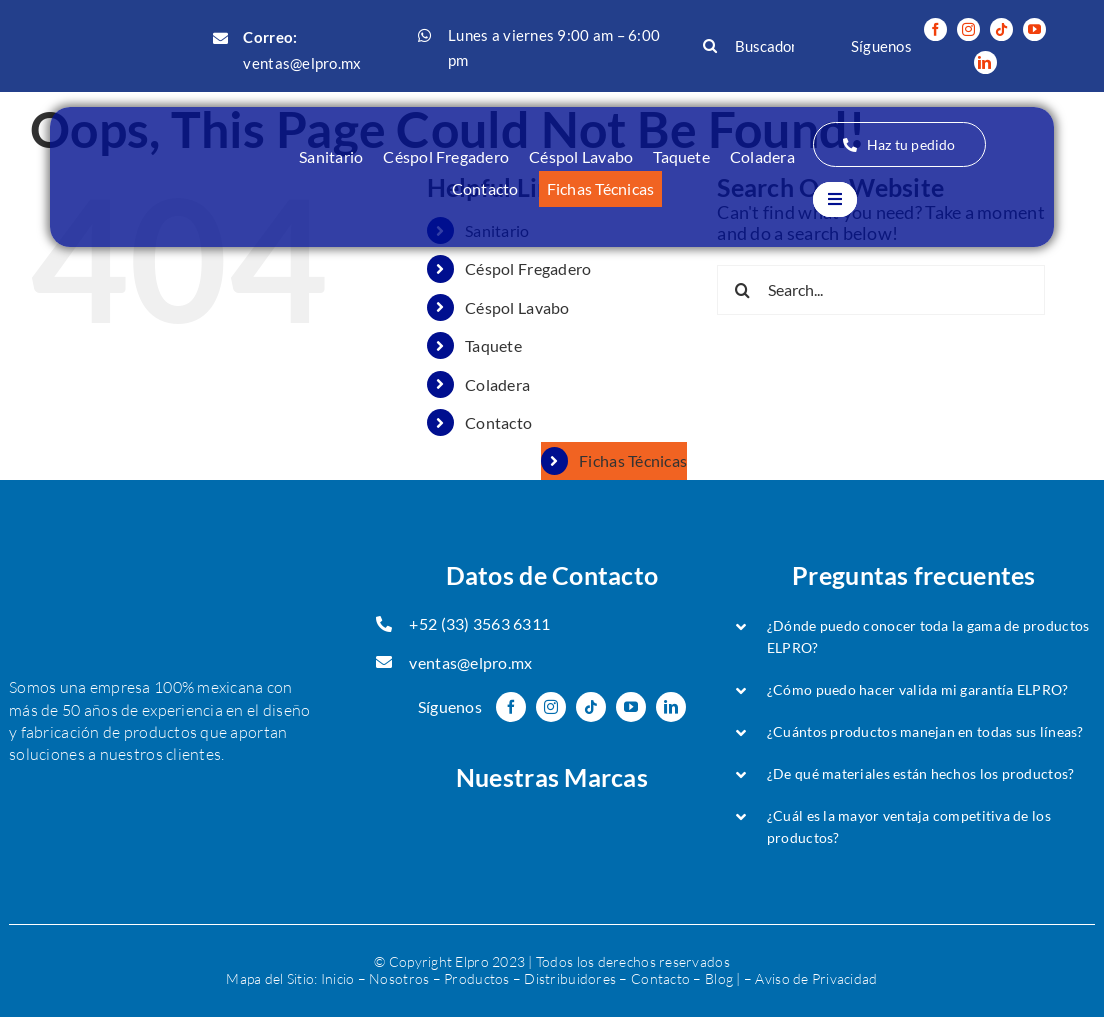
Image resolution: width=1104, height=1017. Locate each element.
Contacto (498, 422)
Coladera (497, 384)
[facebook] (935, 29)
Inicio (338, 978)
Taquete (493, 345)
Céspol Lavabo (517, 307)
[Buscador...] (754, 46)
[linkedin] (985, 62)
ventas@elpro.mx (302, 63)
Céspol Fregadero (528, 268)
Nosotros (399, 978)
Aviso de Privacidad (816, 978)
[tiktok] (1001, 29)
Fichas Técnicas (633, 460)
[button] (914, 637)
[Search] (710, 46)
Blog (719, 978)
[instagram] (968, 29)
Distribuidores (570, 978)
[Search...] (881, 290)
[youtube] (1034, 29)
